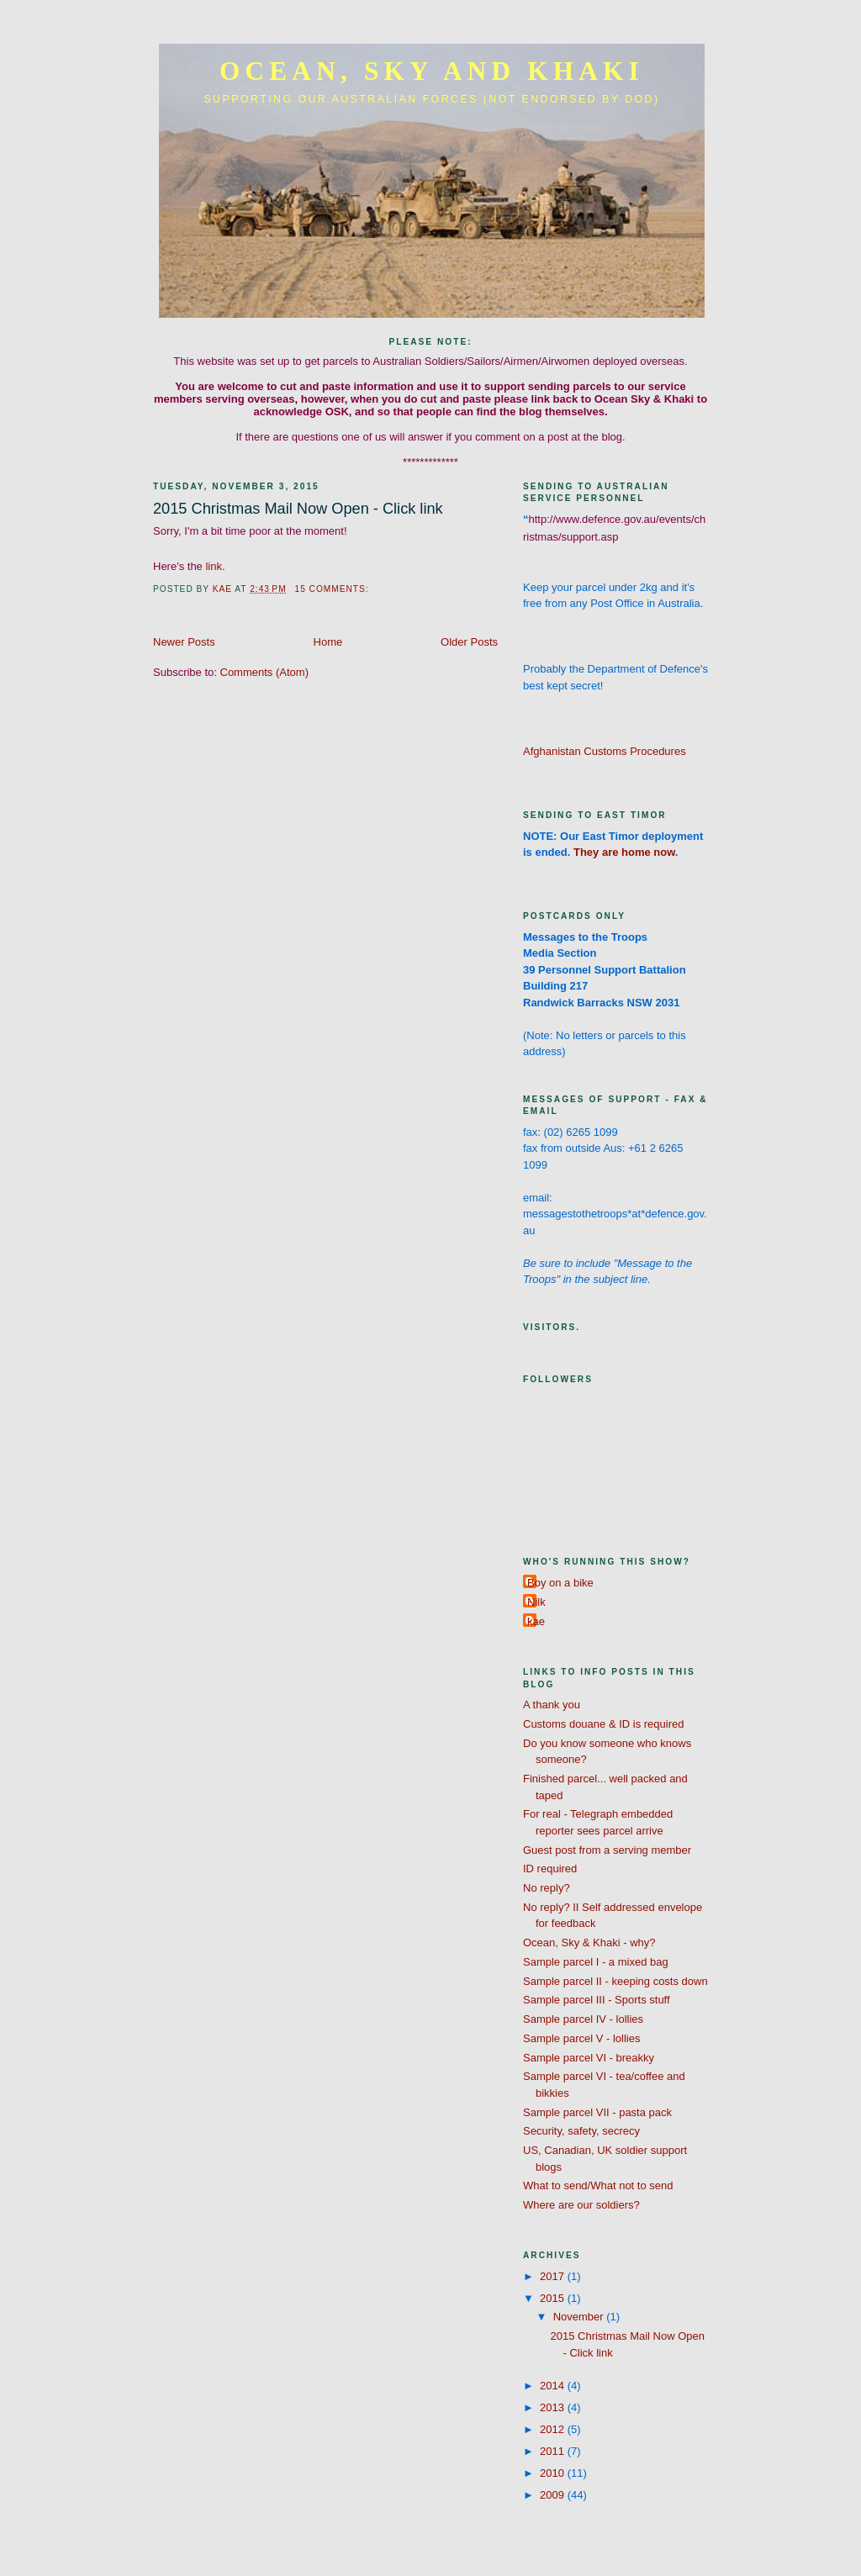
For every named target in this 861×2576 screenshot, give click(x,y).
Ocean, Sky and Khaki (431, 71)
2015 (554, 2298)
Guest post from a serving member (607, 1850)
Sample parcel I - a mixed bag (595, 1962)
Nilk (536, 1602)
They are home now (624, 852)
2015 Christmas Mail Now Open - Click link (298, 508)
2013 (554, 2407)
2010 (554, 2473)
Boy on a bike (560, 1582)
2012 (554, 2429)
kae (536, 1621)
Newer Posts (184, 642)
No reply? (546, 1888)
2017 (554, 2276)
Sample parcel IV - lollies (583, 2019)
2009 (554, 2495)
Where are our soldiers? (581, 2205)
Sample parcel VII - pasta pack (597, 2112)
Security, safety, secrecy (581, 2131)
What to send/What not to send (598, 2185)
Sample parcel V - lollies (581, 2038)
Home (328, 642)
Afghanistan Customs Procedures (604, 751)
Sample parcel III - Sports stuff (596, 1999)
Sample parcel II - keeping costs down (615, 1981)
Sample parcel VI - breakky (588, 2057)
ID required (550, 1868)
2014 (554, 2385)
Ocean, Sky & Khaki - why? (589, 1942)
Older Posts (469, 642)
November (580, 2316)
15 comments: (333, 589)
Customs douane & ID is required (603, 1724)
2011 (554, 2451)
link (213, 566)
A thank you (551, 1704)
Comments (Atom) (264, 672)
